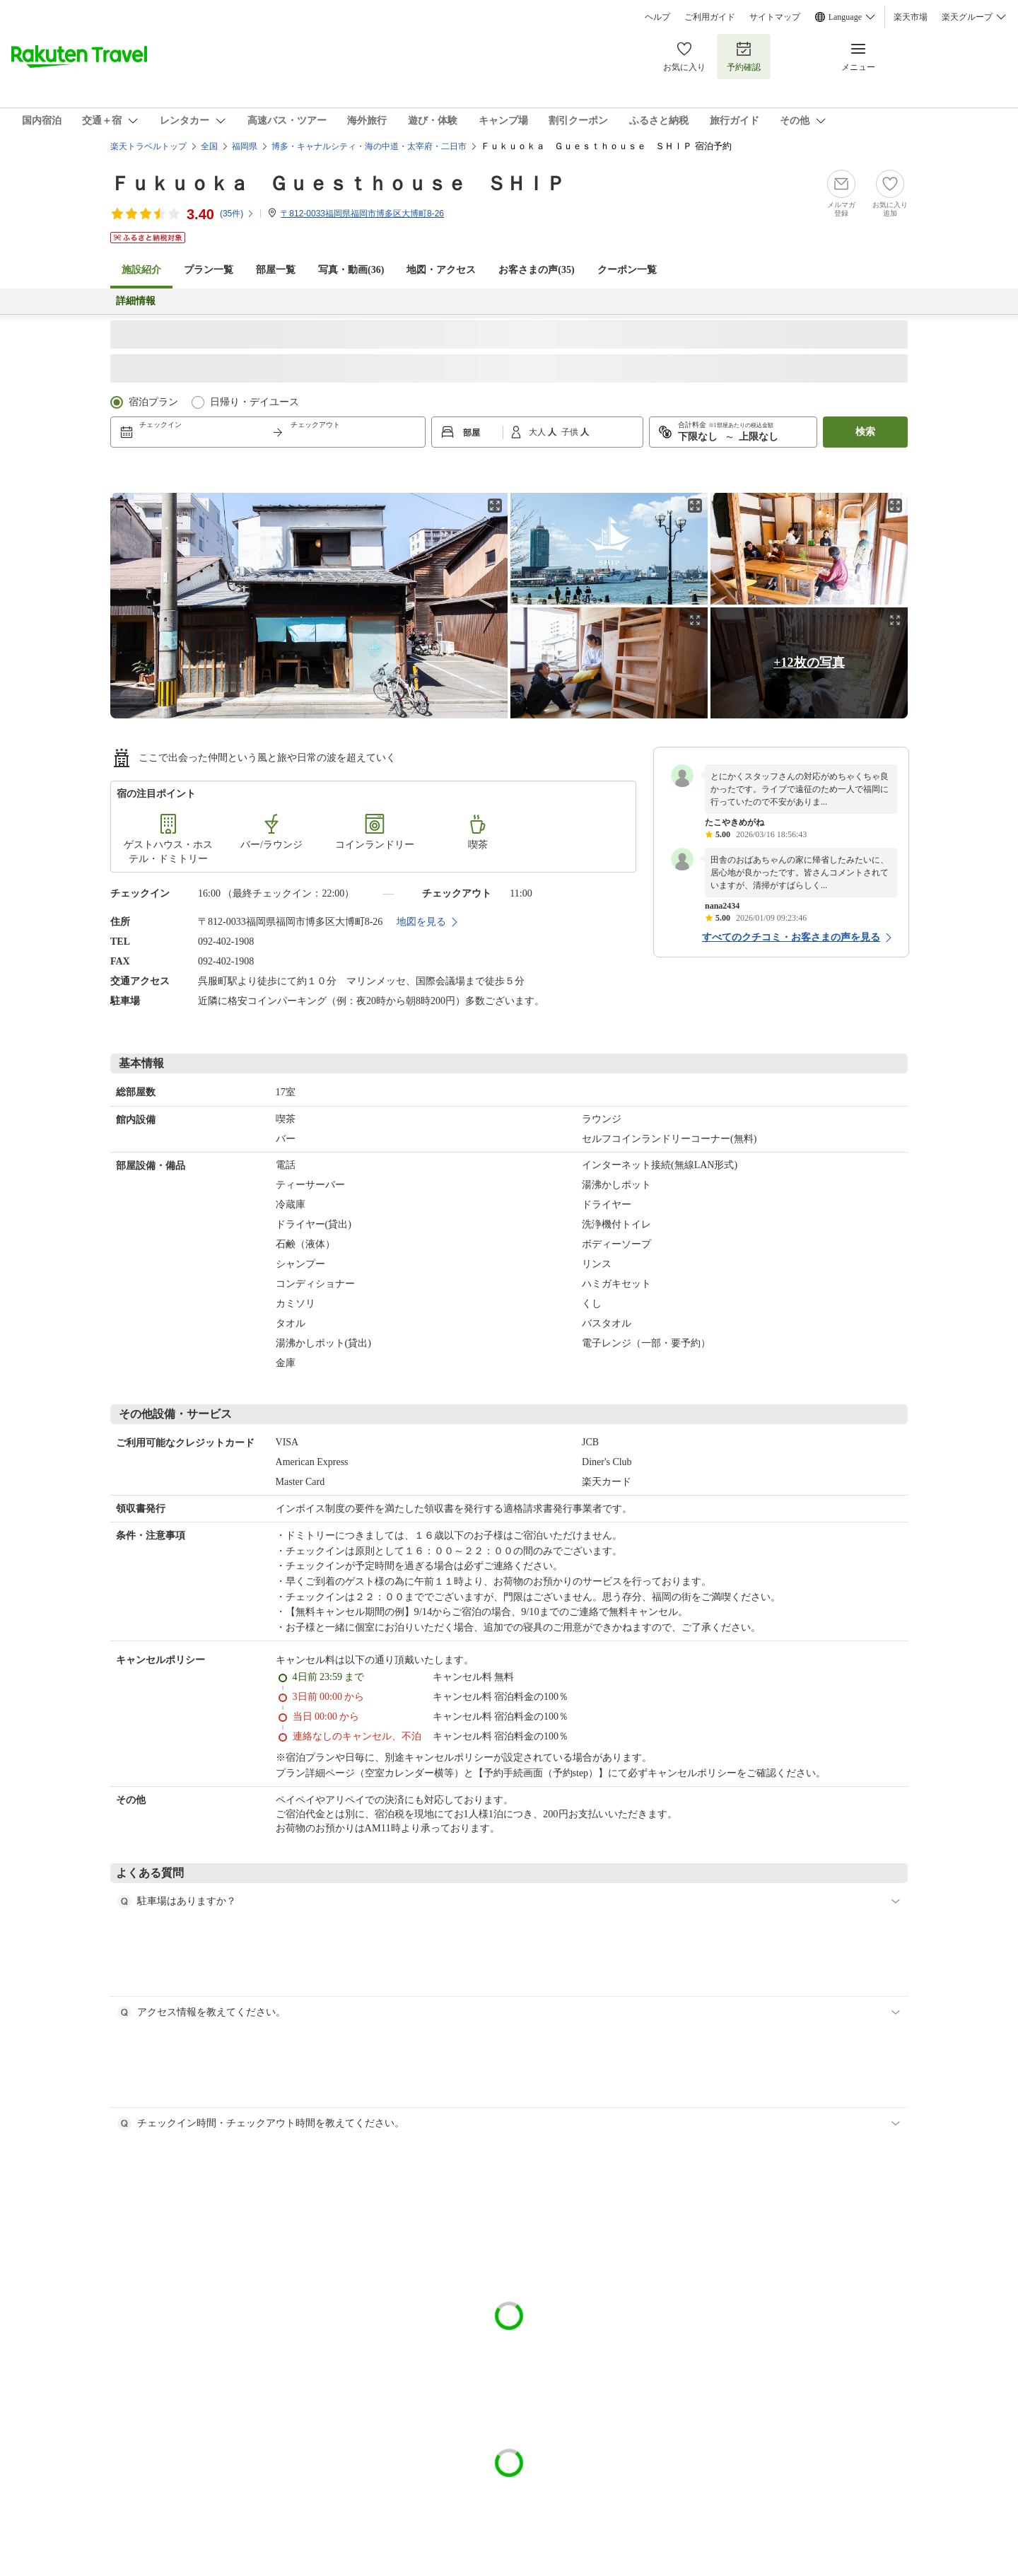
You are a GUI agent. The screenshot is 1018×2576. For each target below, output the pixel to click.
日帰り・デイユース (254, 402)
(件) (237, 213)
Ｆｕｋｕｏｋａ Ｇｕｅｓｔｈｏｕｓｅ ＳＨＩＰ (338, 183)
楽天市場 (911, 17)
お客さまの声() (536, 269)
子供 (570, 432)
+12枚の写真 (808, 662)
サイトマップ (774, 17)
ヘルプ (657, 17)
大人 (538, 432)
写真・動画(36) (351, 269)
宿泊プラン (153, 402)
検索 (865, 431)
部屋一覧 (276, 269)
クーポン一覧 (627, 269)
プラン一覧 (208, 269)
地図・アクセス (441, 269)
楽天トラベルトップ (148, 146)
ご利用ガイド (709, 17)
